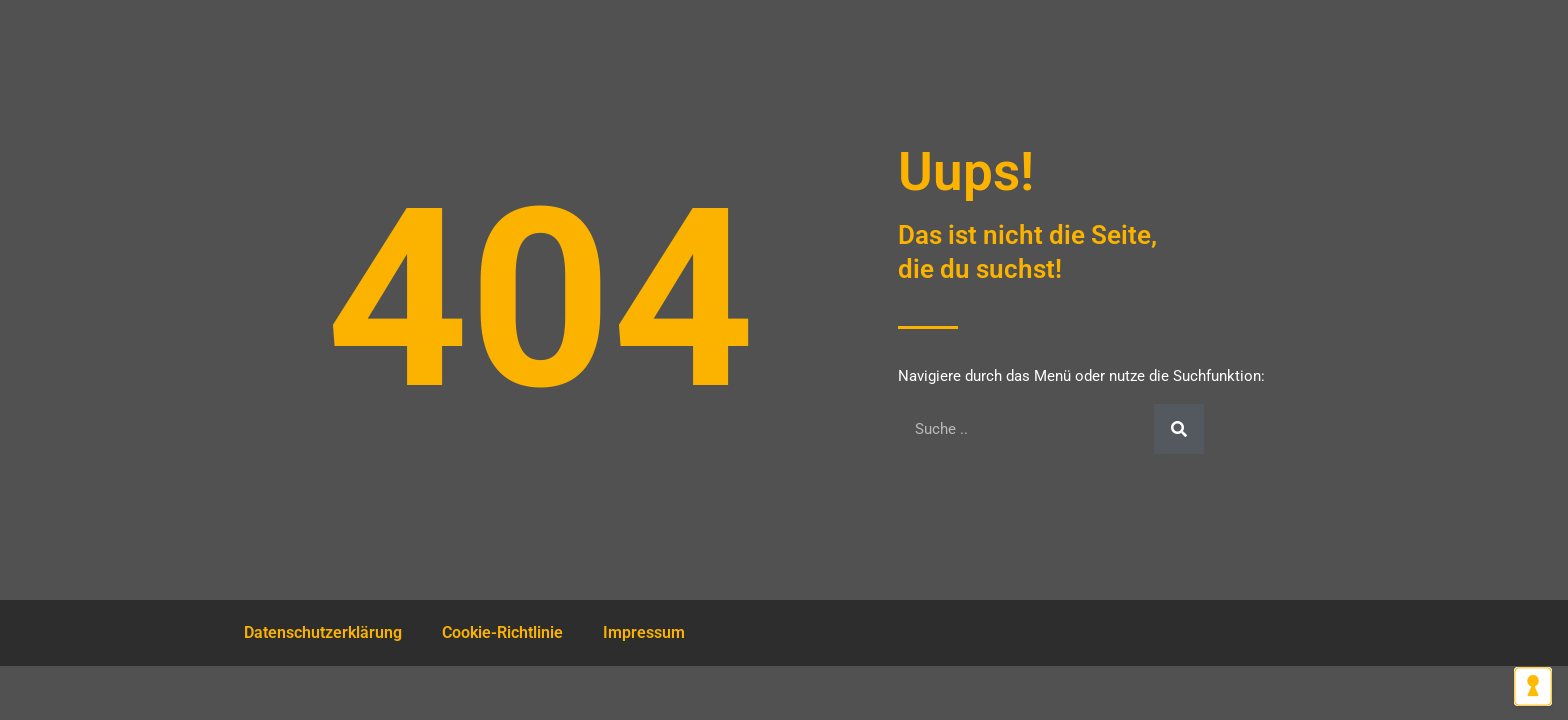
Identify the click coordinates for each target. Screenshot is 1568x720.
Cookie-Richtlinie (502, 632)
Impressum (644, 632)
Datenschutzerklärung (323, 632)
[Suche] (1179, 429)
